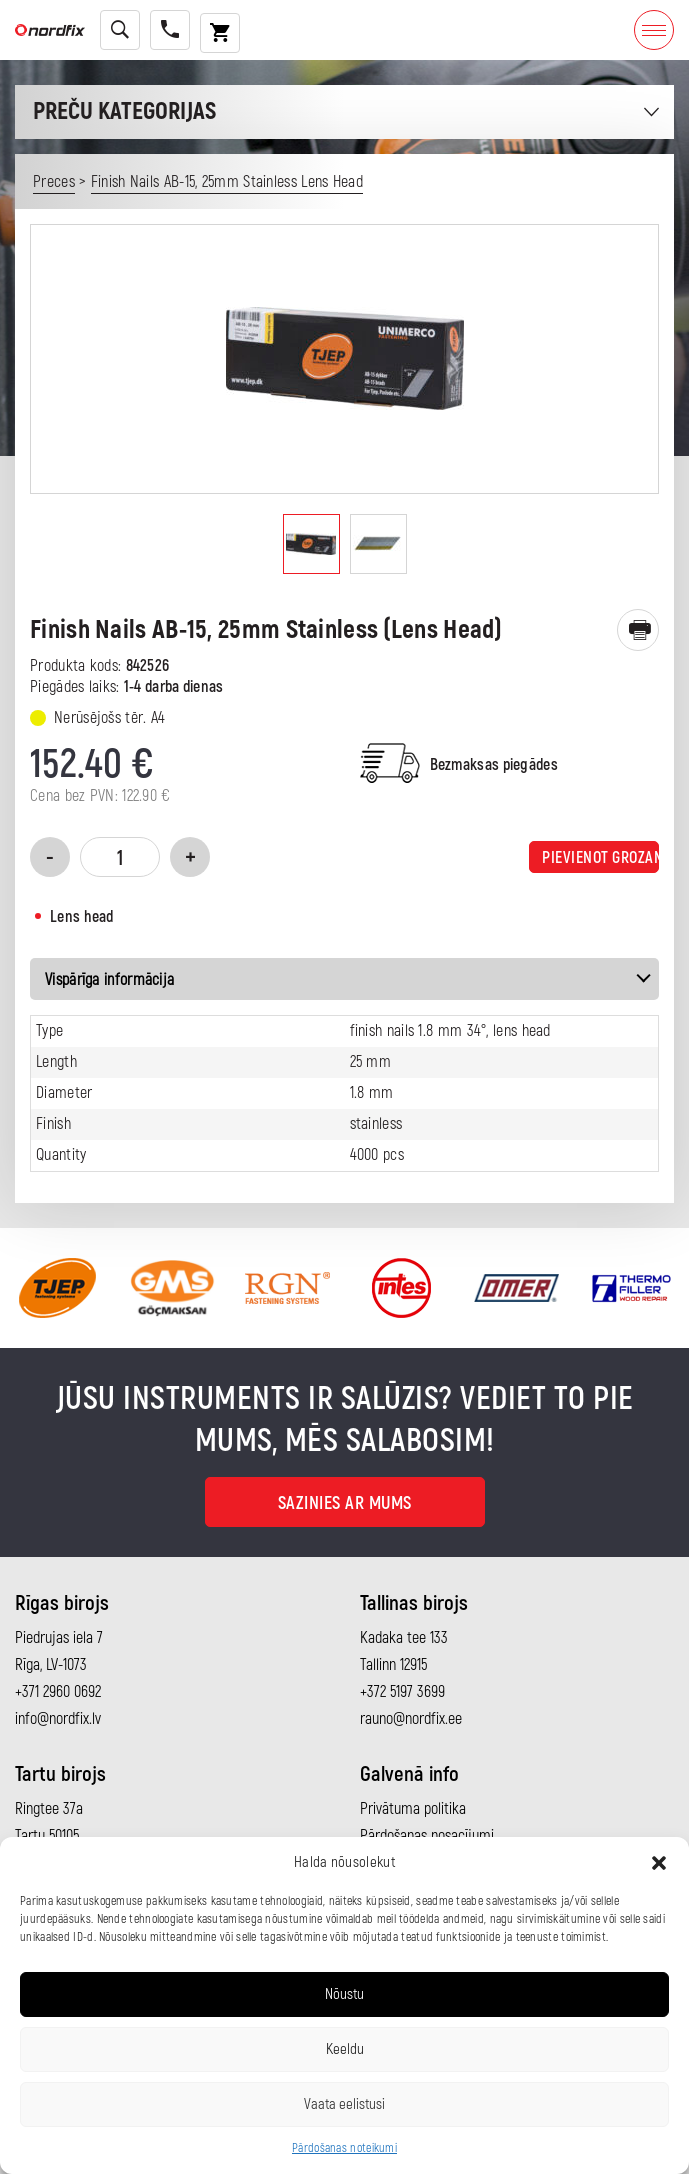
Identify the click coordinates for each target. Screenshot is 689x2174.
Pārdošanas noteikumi (344, 2148)
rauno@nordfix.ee (411, 1719)
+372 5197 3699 (402, 1692)
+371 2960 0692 (58, 1692)
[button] (659, 1863)
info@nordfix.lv (58, 1719)
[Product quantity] (120, 857)
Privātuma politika (413, 1809)
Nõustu (344, 1994)
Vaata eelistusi (344, 2104)
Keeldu (345, 2049)
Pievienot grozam (600, 858)
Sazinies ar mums (345, 1503)
